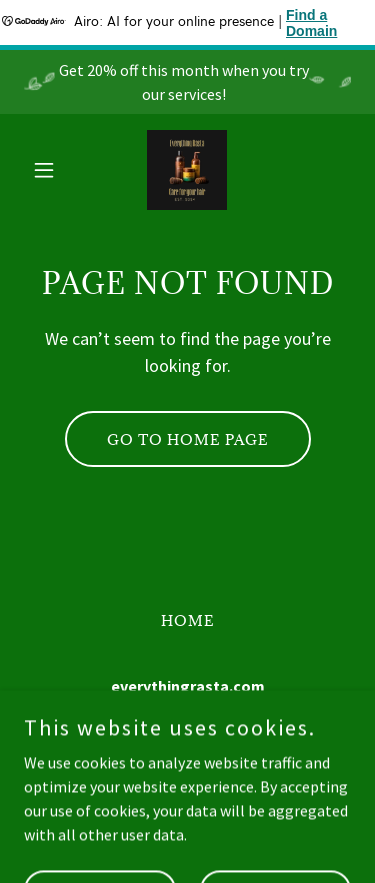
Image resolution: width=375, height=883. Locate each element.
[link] (187, 170)
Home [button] (188, 620)
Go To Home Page (188, 439)
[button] (48, 170)
